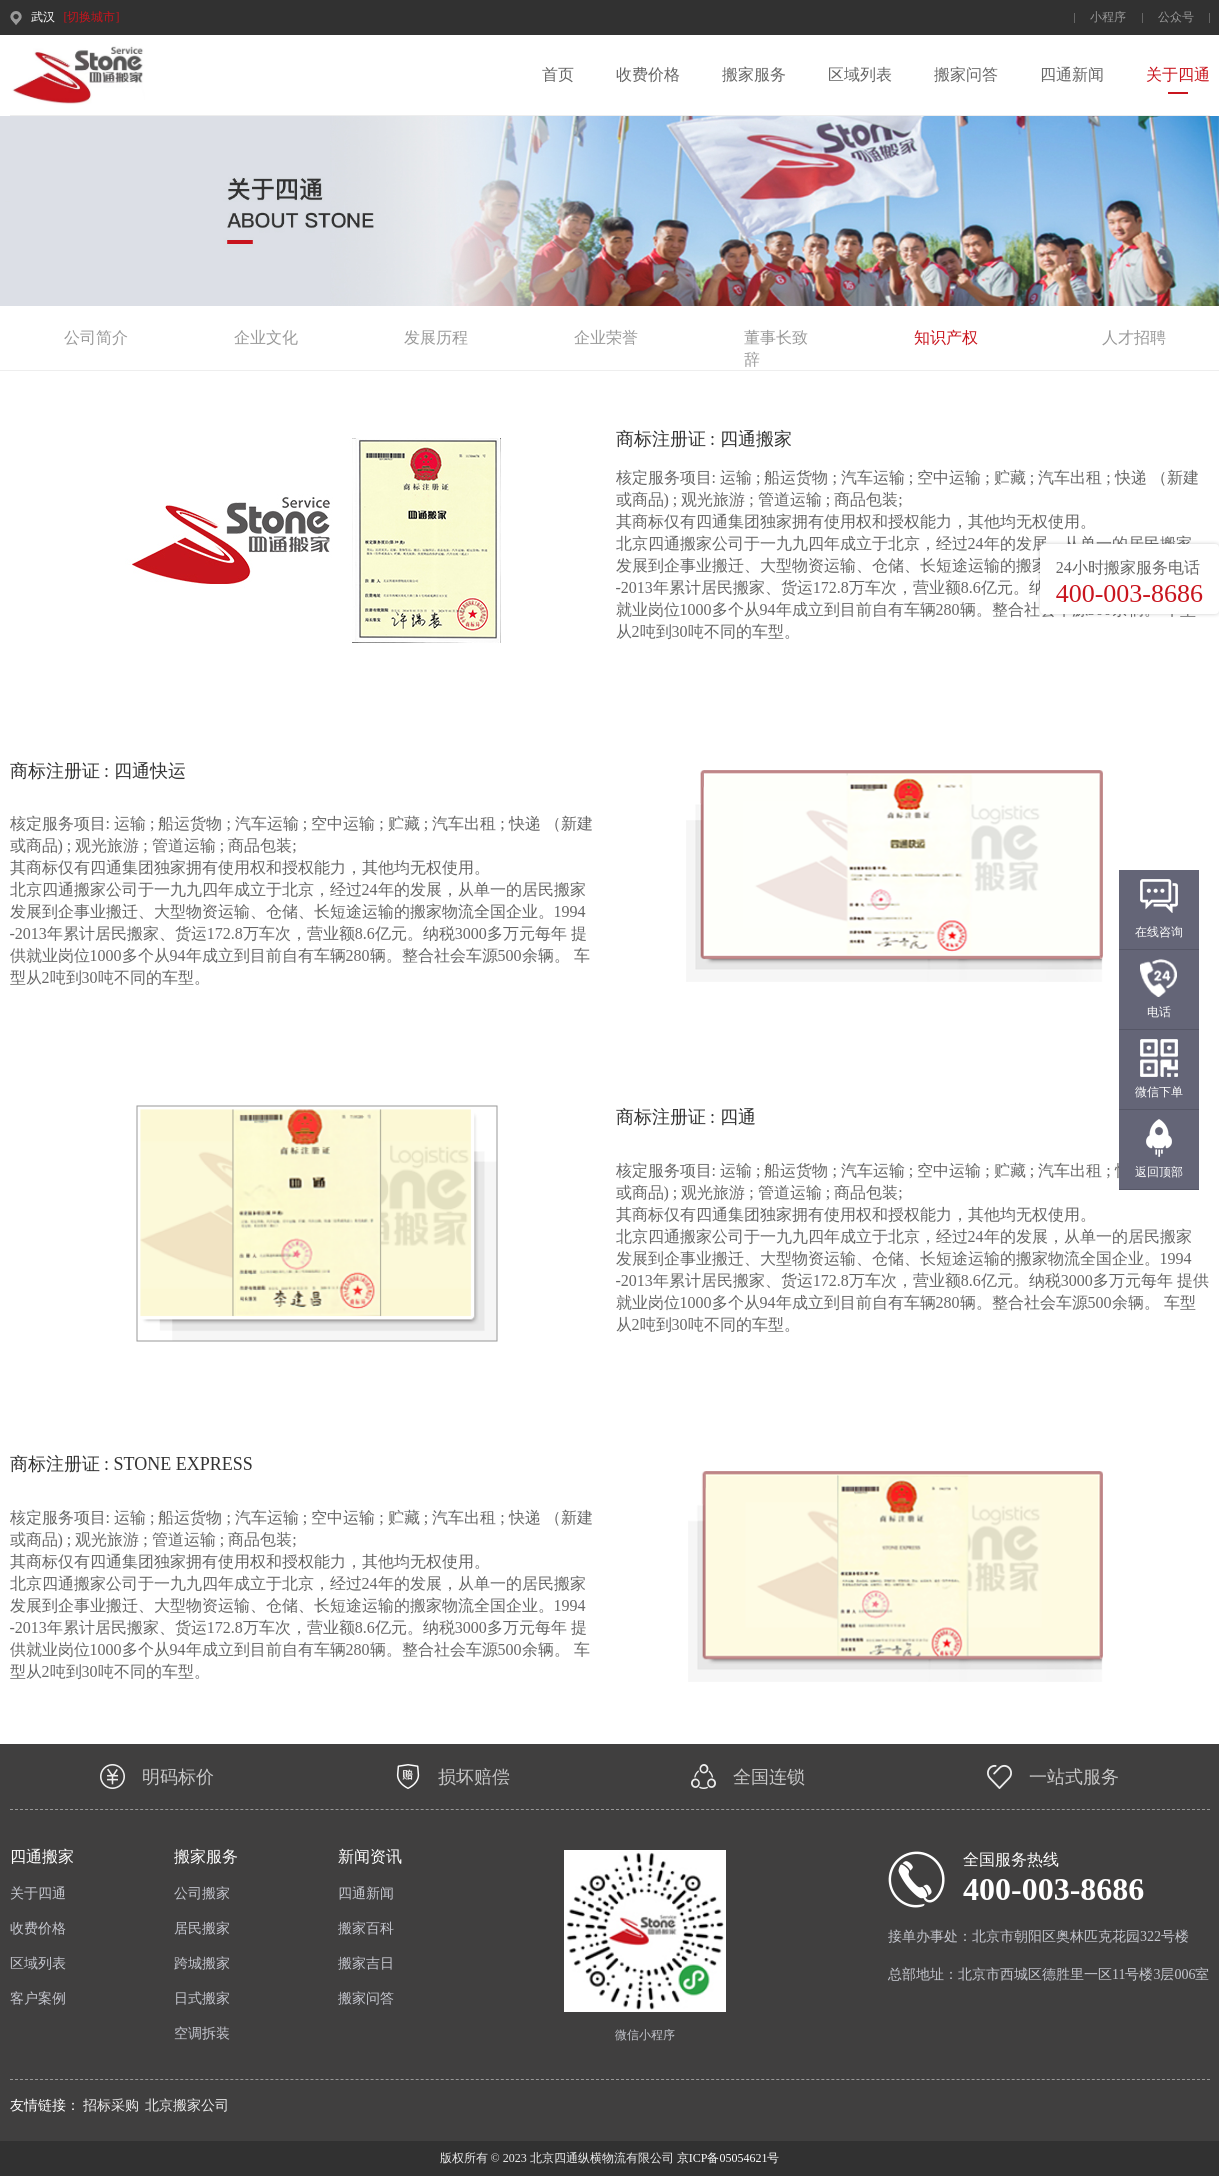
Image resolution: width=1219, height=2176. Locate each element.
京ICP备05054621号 (727, 2158)
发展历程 (436, 337)
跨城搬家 (202, 1963)
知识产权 (946, 337)
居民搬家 (202, 1928)
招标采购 (111, 2105)
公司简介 (96, 337)
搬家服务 (754, 74)
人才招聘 (1134, 337)
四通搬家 (42, 1856)
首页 (558, 74)
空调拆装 (202, 2033)
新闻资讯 (370, 1856)
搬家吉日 (366, 1963)
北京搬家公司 (187, 2105)
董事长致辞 (776, 339)
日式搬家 (202, 1998)
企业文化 (266, 337)
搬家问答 (966, 74)
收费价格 (648, 74)
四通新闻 (1072, 74)
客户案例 (38, 1998)
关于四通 (1178, 74)
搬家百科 (366, 1928)
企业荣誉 (606, 337)
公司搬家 (202, 1893)
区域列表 (860, 74)
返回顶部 (1159, 1172)
